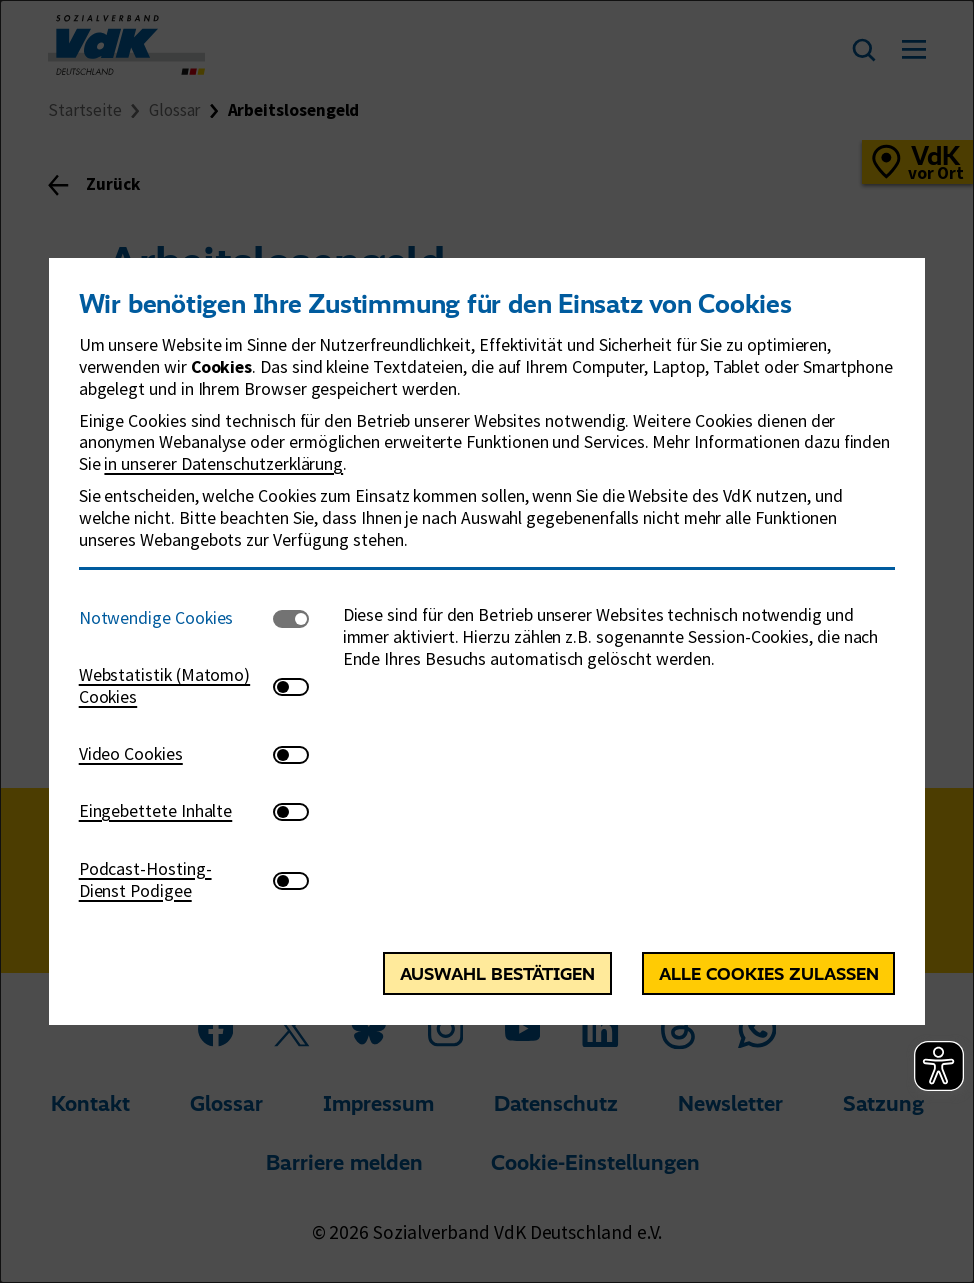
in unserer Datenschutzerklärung (223, 464)
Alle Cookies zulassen (769, 973)
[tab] (176, 618)
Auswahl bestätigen (497, 973)
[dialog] (487, 641)
